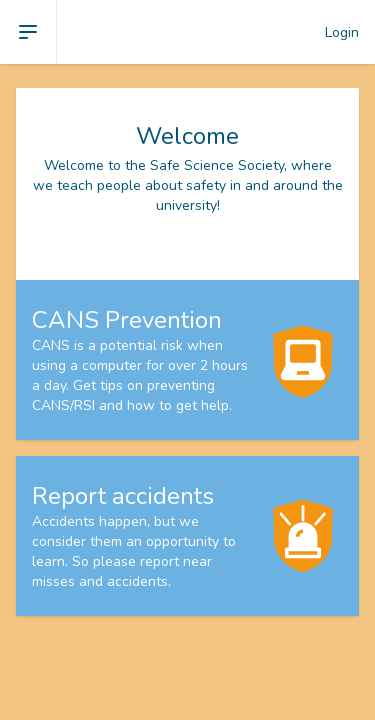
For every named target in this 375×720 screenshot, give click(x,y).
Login (342, 32)
